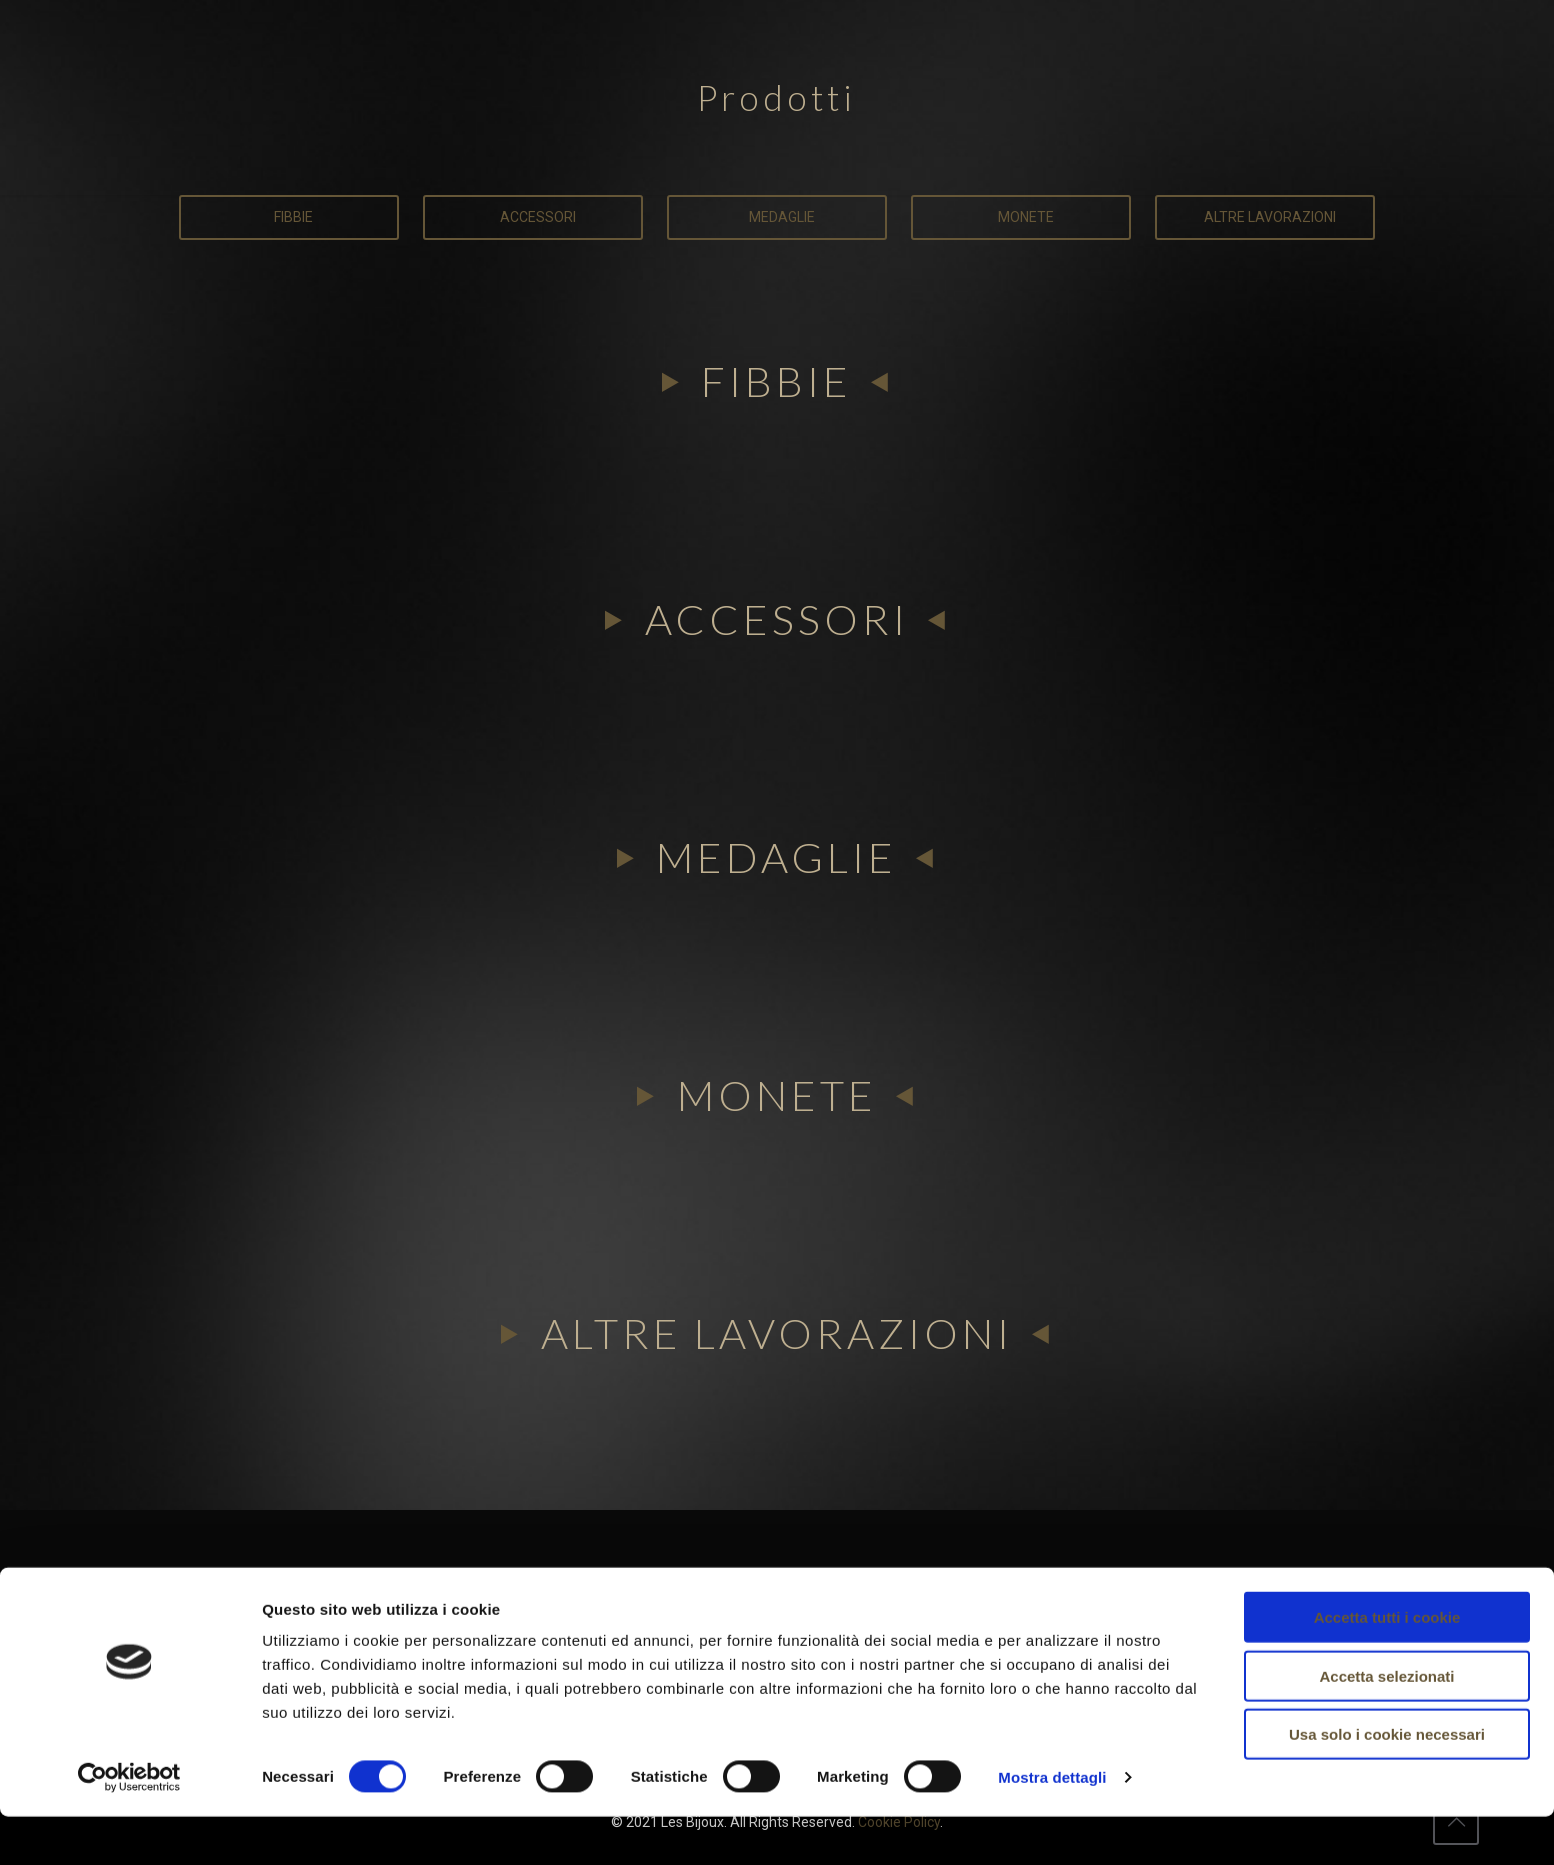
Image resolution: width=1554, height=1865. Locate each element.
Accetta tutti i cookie (1387, 1665)
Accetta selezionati (1386, 1724)
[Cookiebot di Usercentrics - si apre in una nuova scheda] (129, 1826)
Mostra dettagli (1052, 1825)
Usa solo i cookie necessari (1387, 1782)
